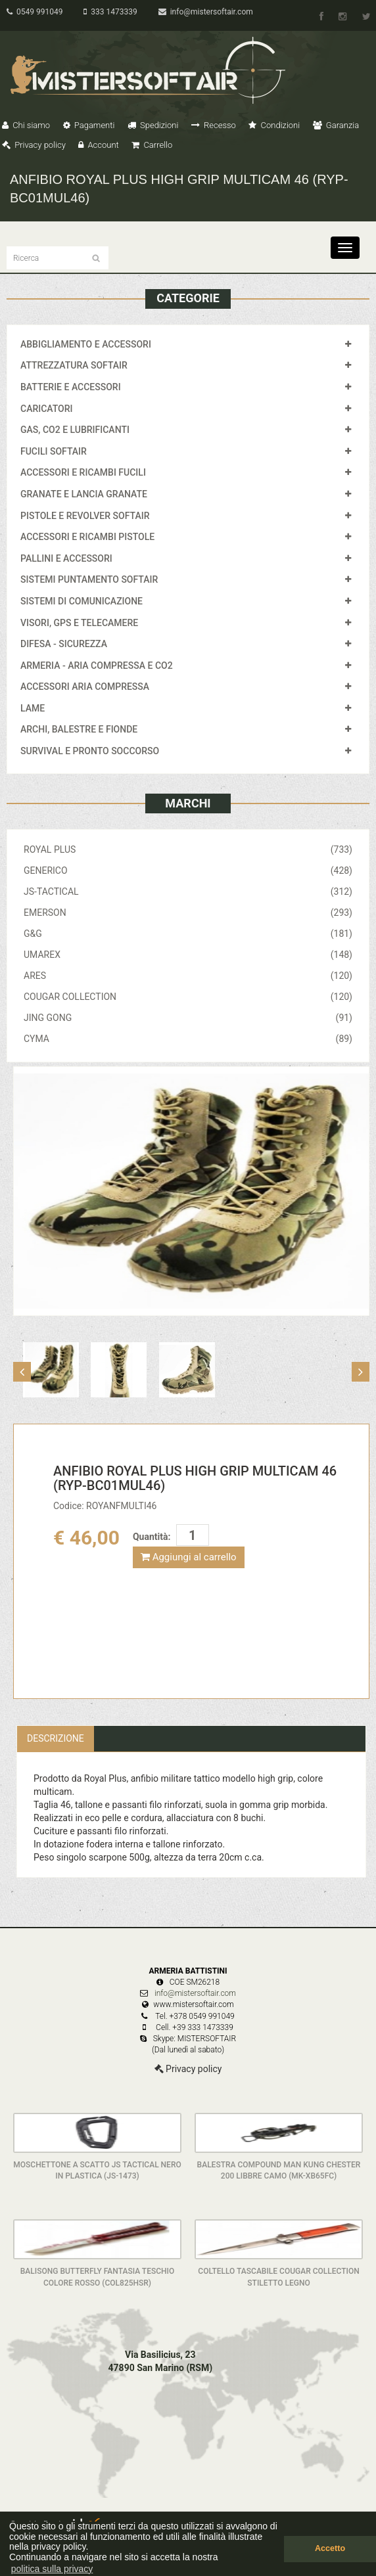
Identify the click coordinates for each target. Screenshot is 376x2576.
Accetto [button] (330, 2548)
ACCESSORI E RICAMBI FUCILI (83, 472)
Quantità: (151, 1536)
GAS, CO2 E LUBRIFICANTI (74, 429)
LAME (32, 708)
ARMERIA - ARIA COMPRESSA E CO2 (96, 665)
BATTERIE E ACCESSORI (70, 387)
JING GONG (188, 1017)
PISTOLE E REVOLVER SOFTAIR (84, 515)
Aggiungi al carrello (189, 1557)
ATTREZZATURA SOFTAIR (74, 365)
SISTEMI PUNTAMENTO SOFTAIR (89, 579)
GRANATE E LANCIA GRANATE (83, 494)
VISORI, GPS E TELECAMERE (79, 623)
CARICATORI (46, 408)
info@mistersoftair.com (205, 11)
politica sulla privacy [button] (52, 2569)
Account (98, 145)
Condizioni (274, 125)
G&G (188, 933)
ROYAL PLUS (188, 849)
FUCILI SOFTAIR (53, 451)
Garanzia (336, 125)
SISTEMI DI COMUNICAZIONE (81, 601)
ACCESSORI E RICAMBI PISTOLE (87, 536)
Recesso (213, 125)
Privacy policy (34, 145)
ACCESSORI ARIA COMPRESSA (84, 686)
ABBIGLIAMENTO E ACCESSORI (85, 344)
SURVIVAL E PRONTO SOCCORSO (89, 751)
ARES (188, 975)
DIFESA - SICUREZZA (63, 644)
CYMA (188, 1038)
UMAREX (188, 954)
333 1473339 (110, 11)
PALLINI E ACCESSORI (66, 558)
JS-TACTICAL (188, 891)
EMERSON (188, 912)
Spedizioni (153, 125)
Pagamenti (89, 125)
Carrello (151, 145)
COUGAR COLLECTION (188, 996)
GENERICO (188, 870)
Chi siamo (26, 125)
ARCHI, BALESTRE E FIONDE (78, 729)
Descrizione (55, 1738)
